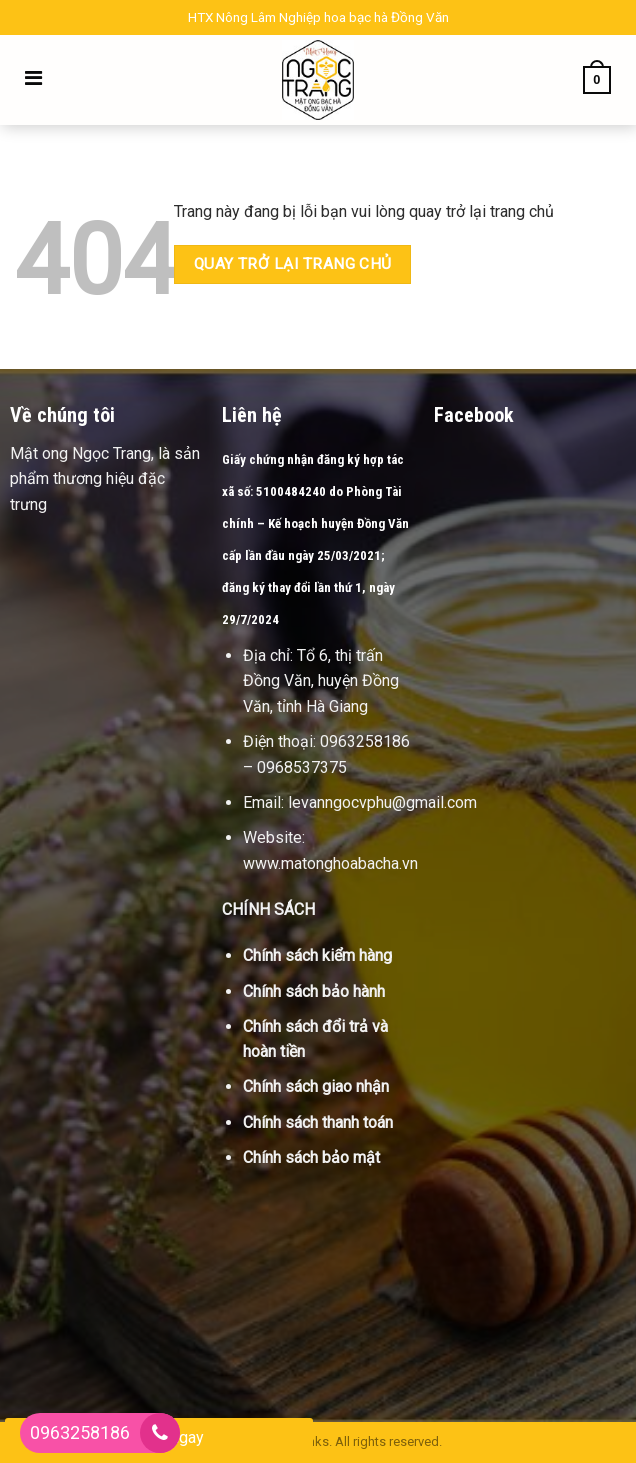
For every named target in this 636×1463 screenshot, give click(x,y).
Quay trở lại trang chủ (293, 264)
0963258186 (80, 1432)
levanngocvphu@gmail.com (382, 802)
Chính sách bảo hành (314, 991)
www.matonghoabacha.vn (330, 863)
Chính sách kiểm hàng (317, 955)
